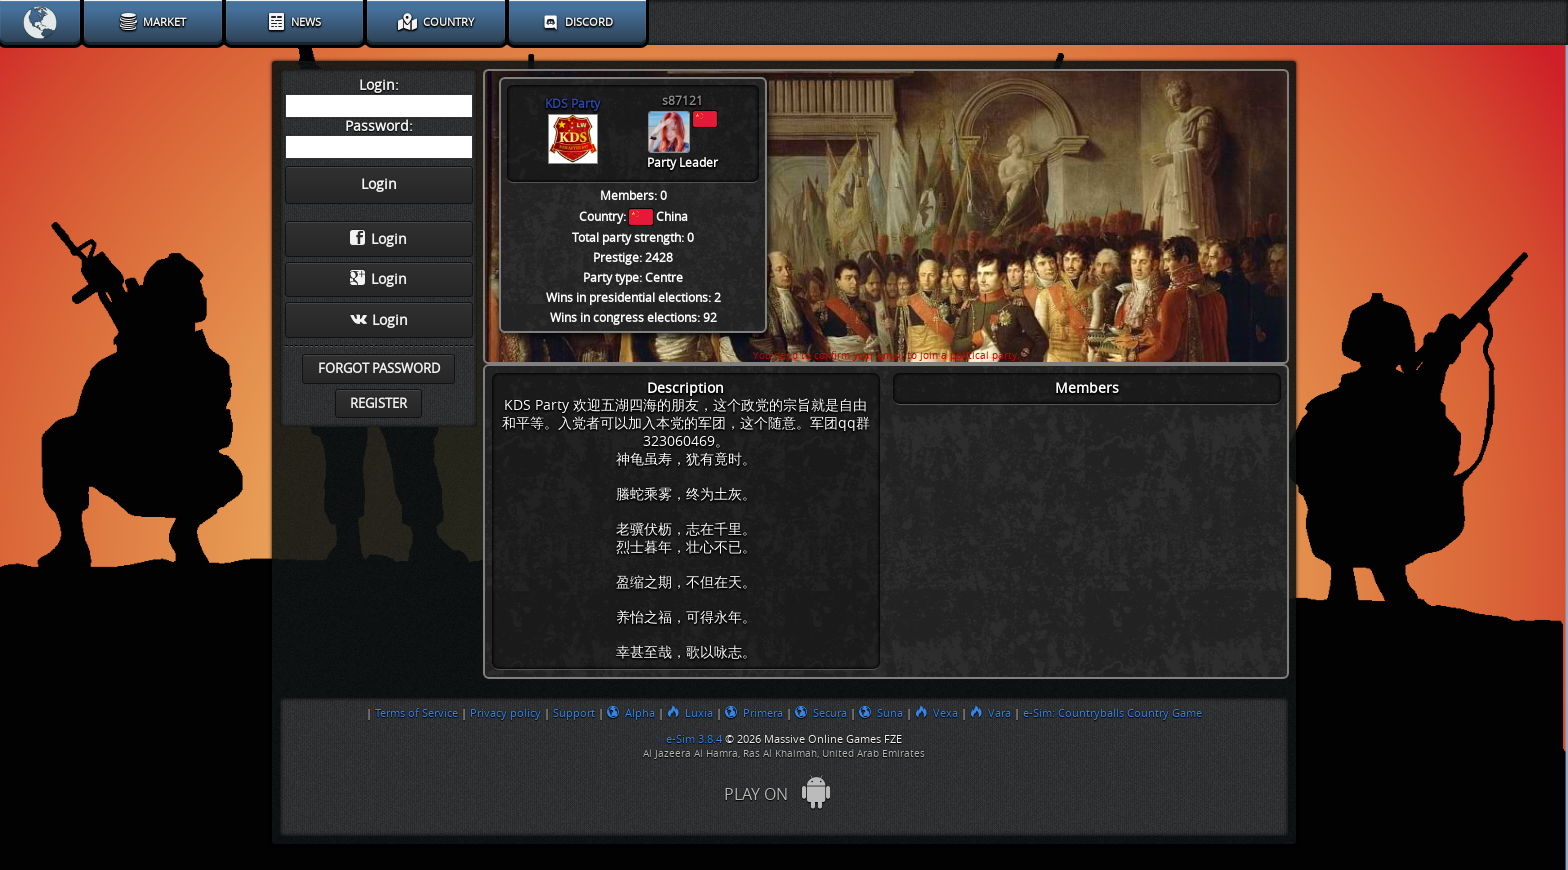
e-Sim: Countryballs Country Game (1112, 713)
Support (574, 713)
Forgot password (379, 368)
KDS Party (572, 104)
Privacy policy (505, 713)
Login (378, 239)
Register (378, 403)
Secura (821, 713)
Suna (881, 713)
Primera (754, 713)
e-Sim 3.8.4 (694, 739)
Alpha (631, 713)
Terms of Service (416, 713)
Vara (990, 713)
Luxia (690, 713)
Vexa (936, 713)
